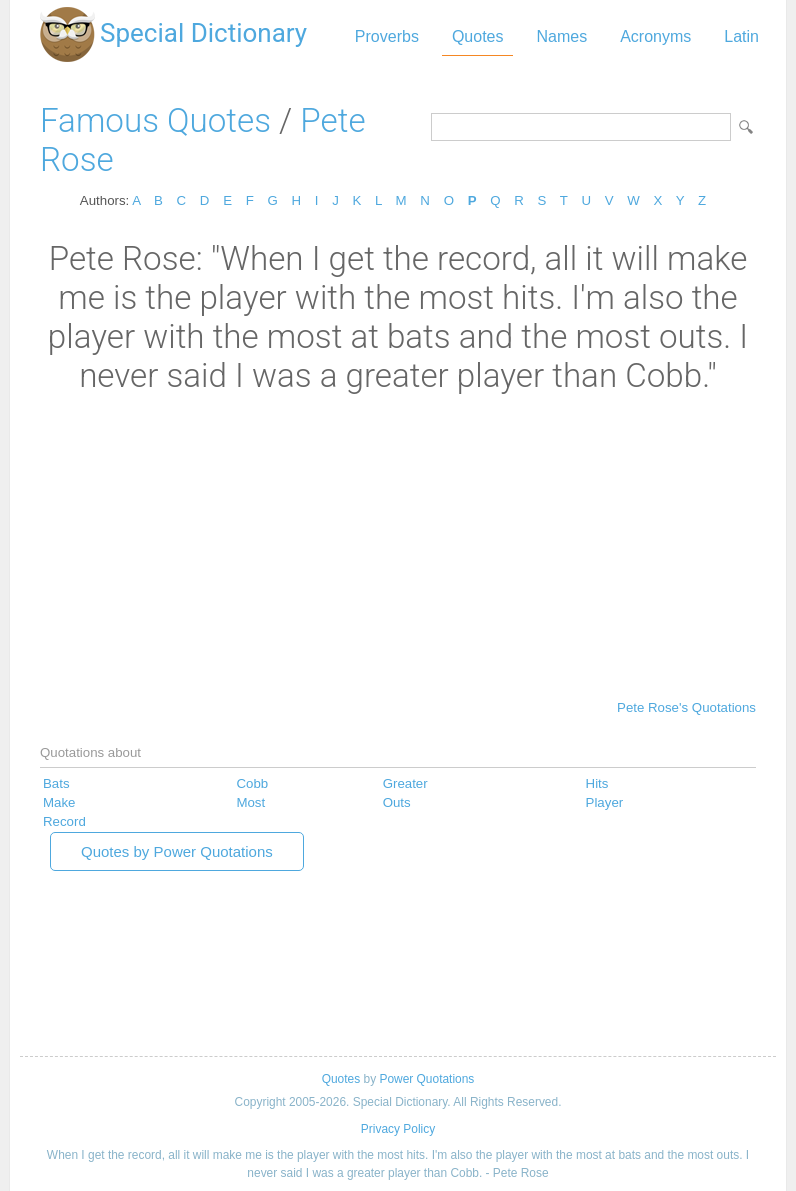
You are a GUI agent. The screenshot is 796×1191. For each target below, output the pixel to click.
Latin (741, 36)
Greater (405, 783)
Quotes (478, 36)
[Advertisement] (398, 545)
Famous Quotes (155, 120)
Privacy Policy (398, 1129)
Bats (56, 783)
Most (250, 802)
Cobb (252, 783)
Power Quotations (426, 1079)
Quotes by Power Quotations (177, 851)
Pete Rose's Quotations (686, 707)
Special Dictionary (203, 33)
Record (64, 821)
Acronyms (655, 36)
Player (605, 802)
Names (561, 36)
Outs (397, 802)
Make (59, 802)
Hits (597, 783)
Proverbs (387, 36)
